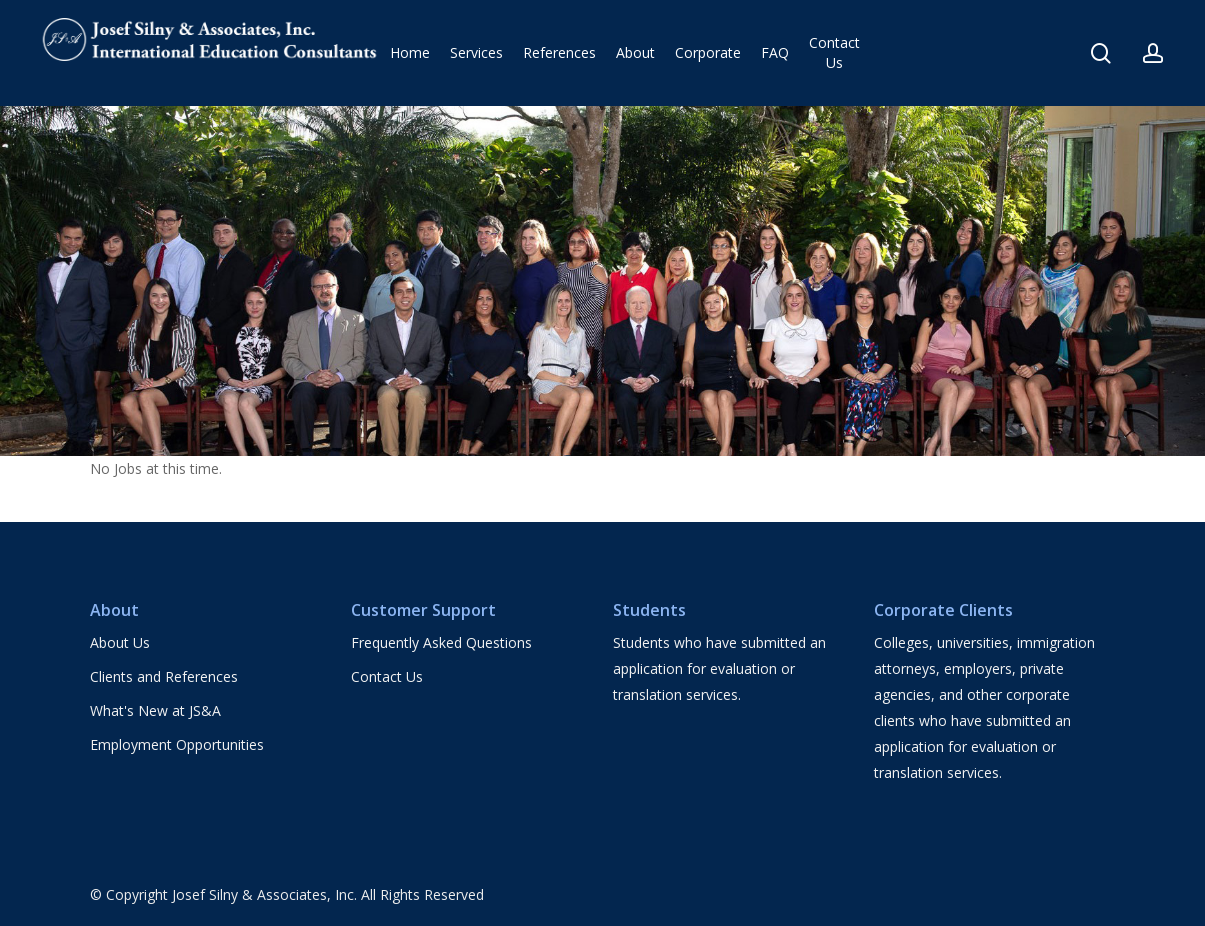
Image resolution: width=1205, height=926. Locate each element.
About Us (120, 642)
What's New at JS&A (155, 710)
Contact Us (387, 676)
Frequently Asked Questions (441, 642)
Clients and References (164, 676)
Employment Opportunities (177, 744)
